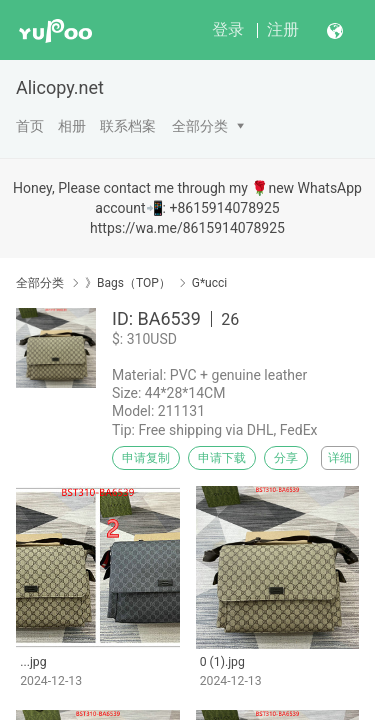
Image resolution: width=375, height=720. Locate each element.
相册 (72, 126)
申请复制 (146, 458)
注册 (283, 29)
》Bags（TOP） (128, 283)
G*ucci (209, 283)
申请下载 (222, 458)
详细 (340, 458)
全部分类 (200, 126)
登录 (228, 29)
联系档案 (128, 126)
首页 (30, 126)
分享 (286, 458)
